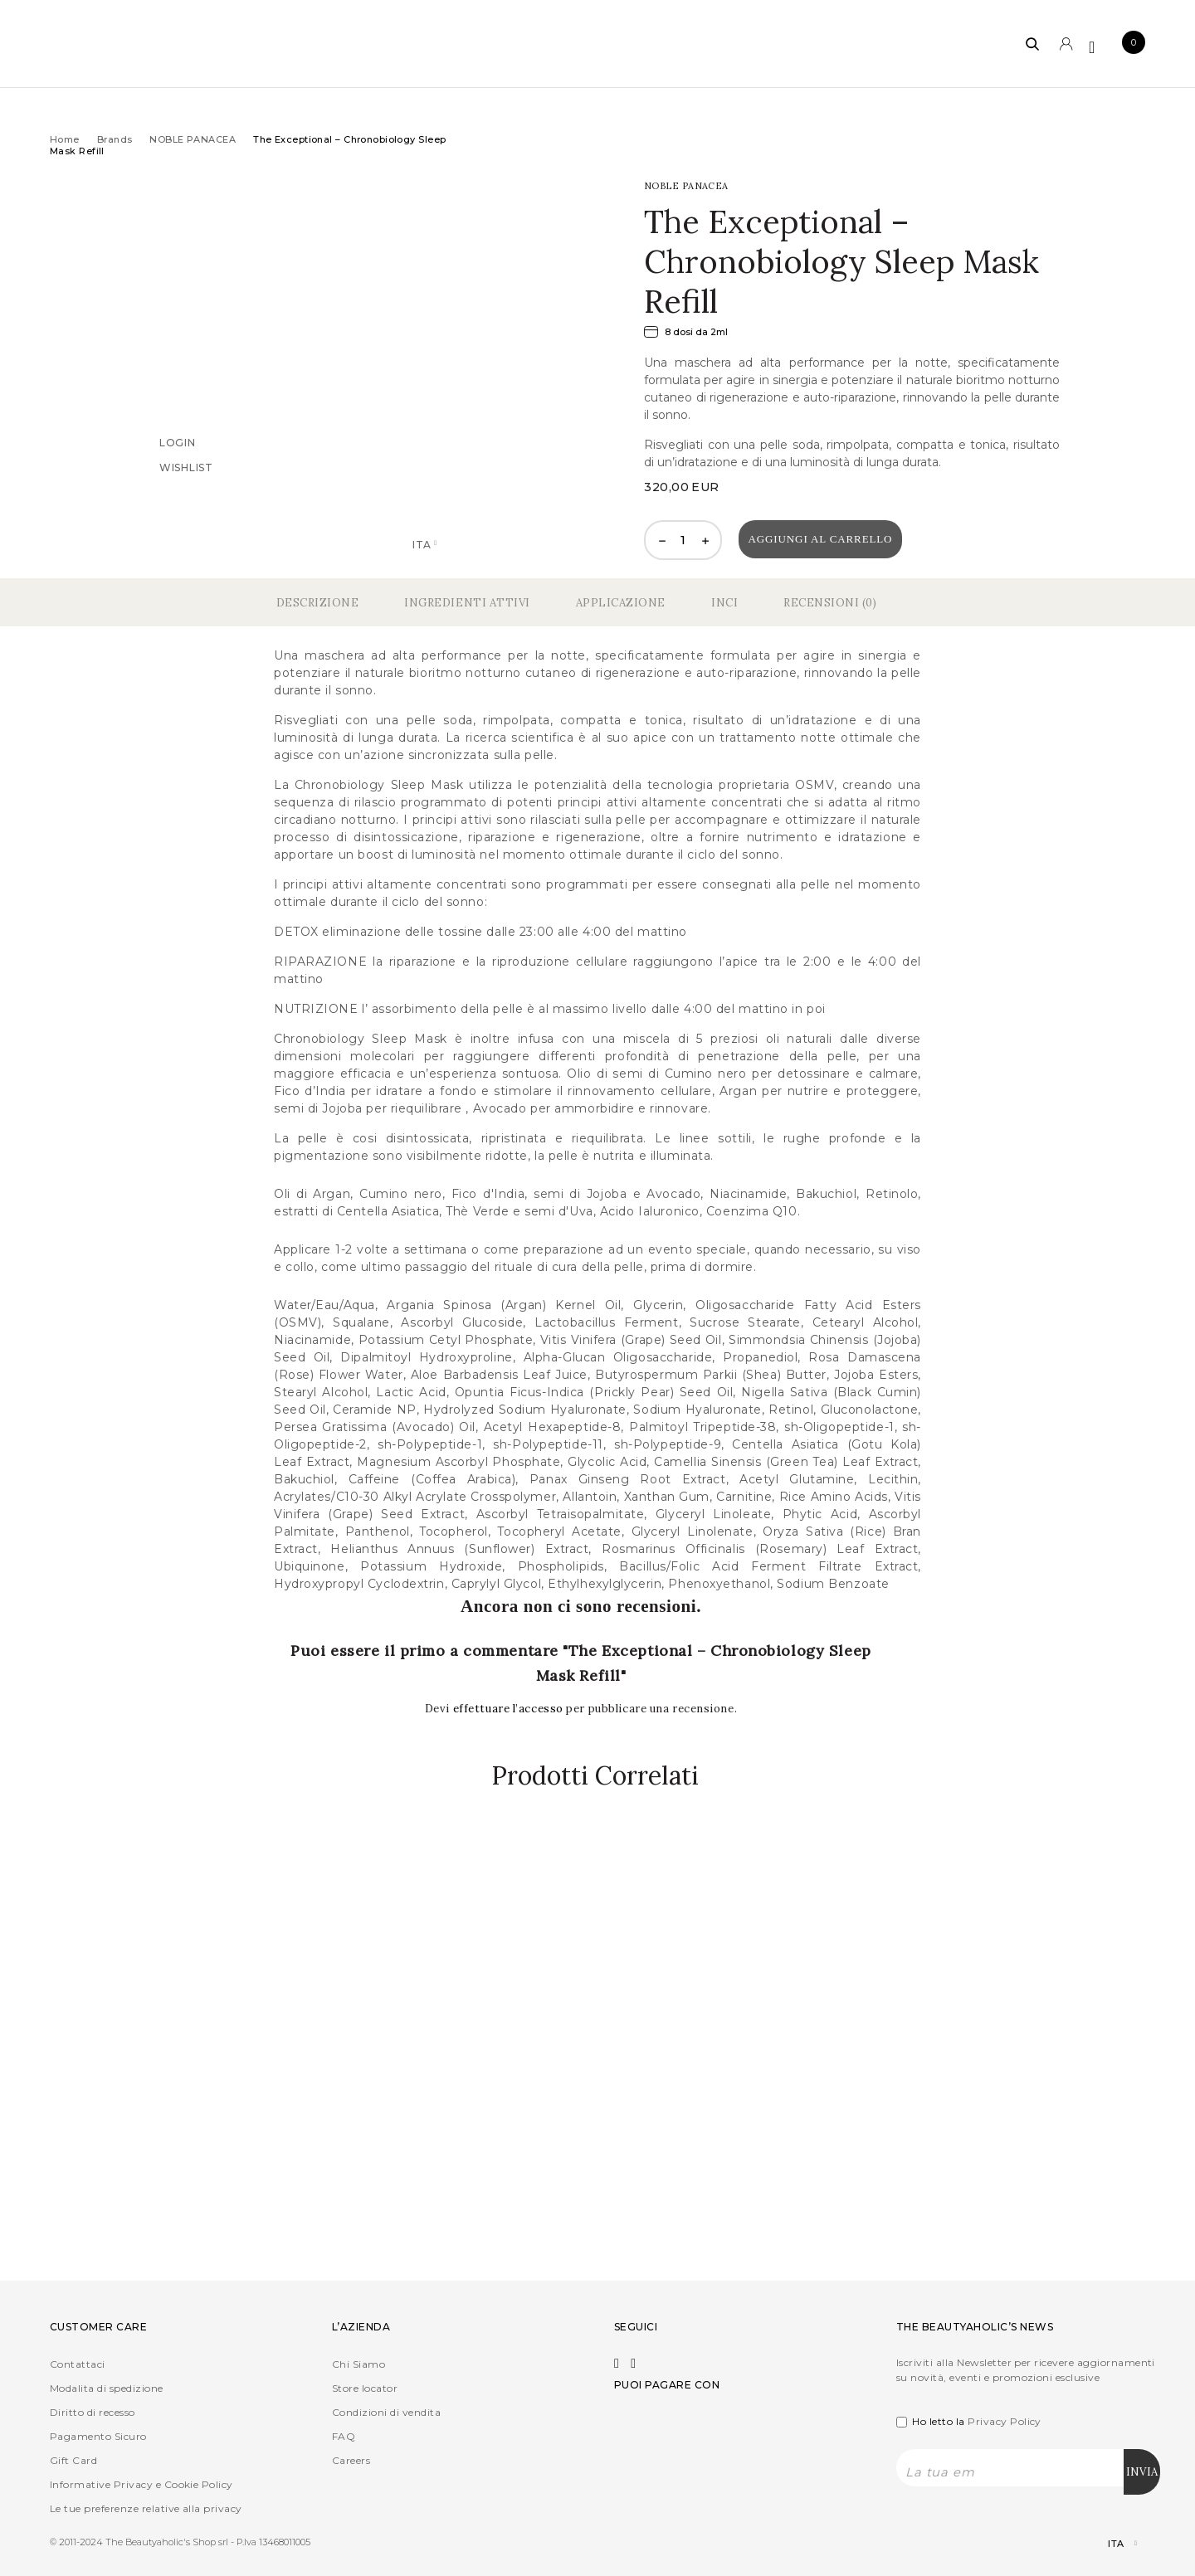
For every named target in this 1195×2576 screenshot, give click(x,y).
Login (177, 442)
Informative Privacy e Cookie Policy (141, 2484)
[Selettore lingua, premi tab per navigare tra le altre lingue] (1108, 2544)
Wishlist (186, 466)
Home (65, 139)
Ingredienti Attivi (466, 603)
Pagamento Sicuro (98, 2436)
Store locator (365, 2388)
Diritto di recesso (92, 2412)
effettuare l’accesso (510, 1709)
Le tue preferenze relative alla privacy (146, 2508)
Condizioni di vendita (386, 2412)
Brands (115, 139)
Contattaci (77, 2364)
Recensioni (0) (829, 603)
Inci (724, 603)
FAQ (343, 2436)
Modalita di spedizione (106, 2388)
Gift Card (73, 2460)
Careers (351, 2460)
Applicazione (621, 603)
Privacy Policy (1004, 2421)
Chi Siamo (358, 2364)
